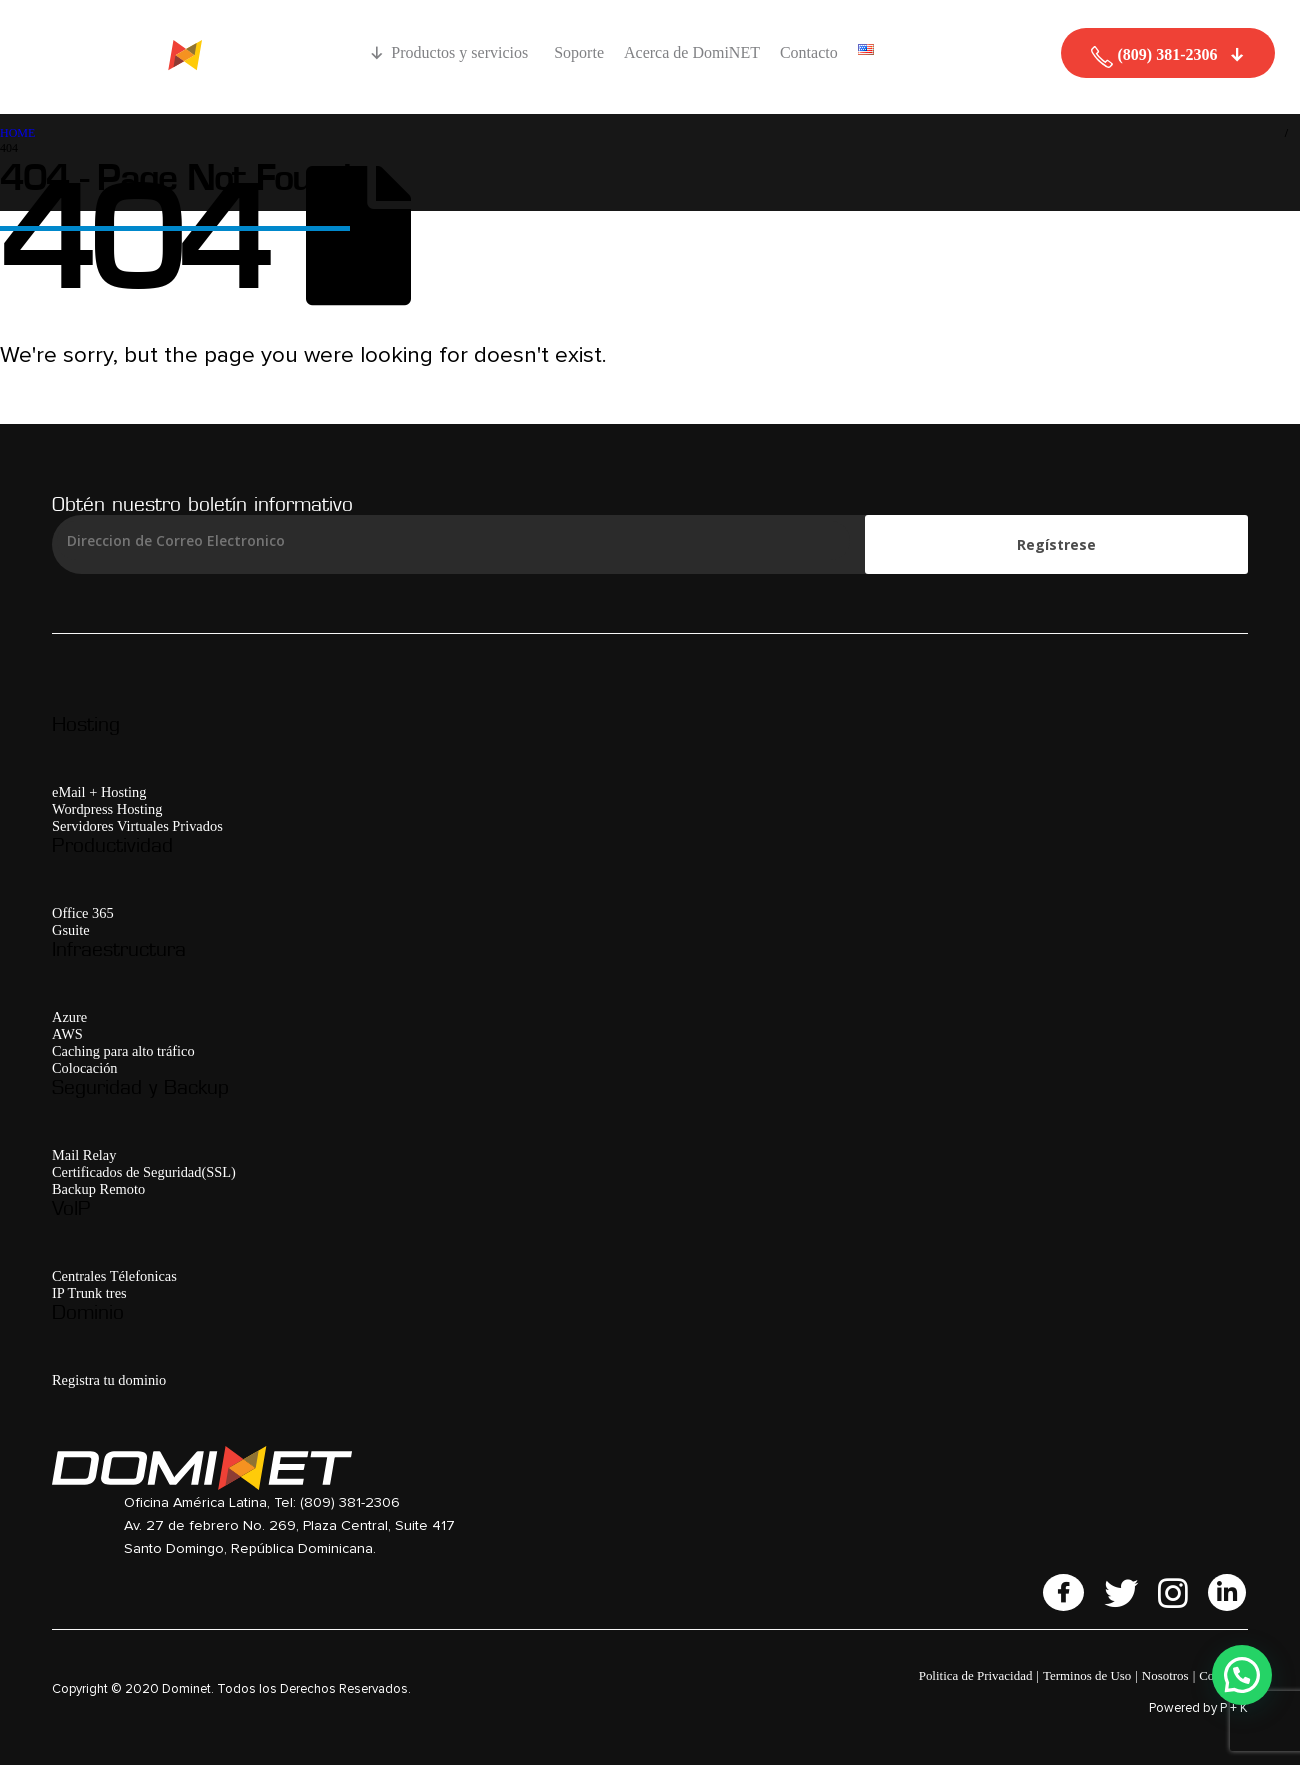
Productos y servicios (462, 52)
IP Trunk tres (89, 1293)
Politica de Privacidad (976, 1675)
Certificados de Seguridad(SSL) (144, 1172)
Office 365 (83, 913)
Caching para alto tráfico (123, 1051)
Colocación (85, 1068)
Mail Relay (84, 1155)
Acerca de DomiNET (692, 52)
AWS (67, 1034)
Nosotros (1165, 1675)
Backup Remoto (98, 1189)
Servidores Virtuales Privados (137, 826)
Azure (69, 1017)
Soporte (579, 52)
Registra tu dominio (109, 1380)
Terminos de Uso (1087, 1675)
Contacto (809, 52)
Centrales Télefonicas (114, 1276)
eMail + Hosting (99, 792)
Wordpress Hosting (107, 809)
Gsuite (71, 930)
